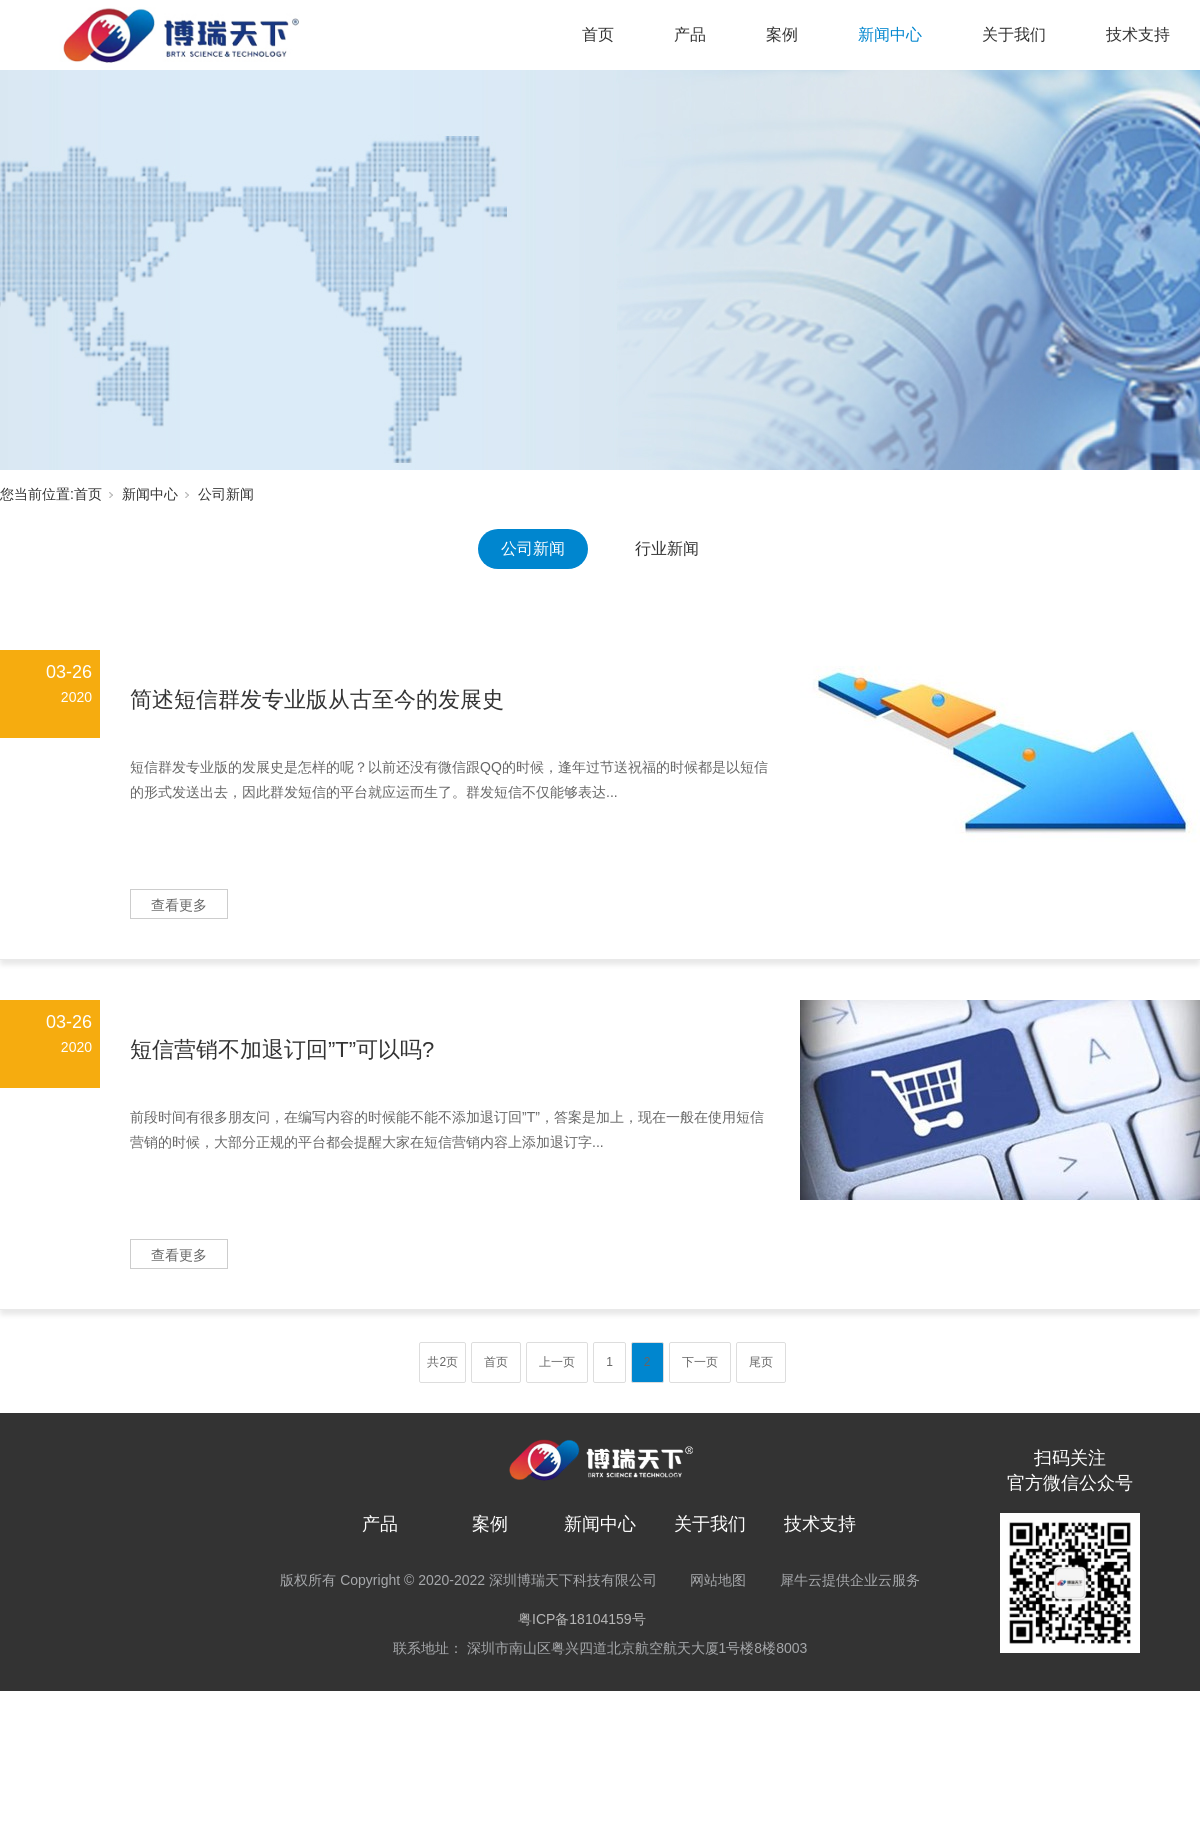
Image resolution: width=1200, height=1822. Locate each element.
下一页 (700, 1362)
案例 (782, 34)
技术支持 (1138, 34)
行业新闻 (667, 548)
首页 (598, 34)
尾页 (761, 1362)
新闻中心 (890, 34)
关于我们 (1014, 34)
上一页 (557, 1362)
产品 (690, 34)
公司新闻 (226, 494)
